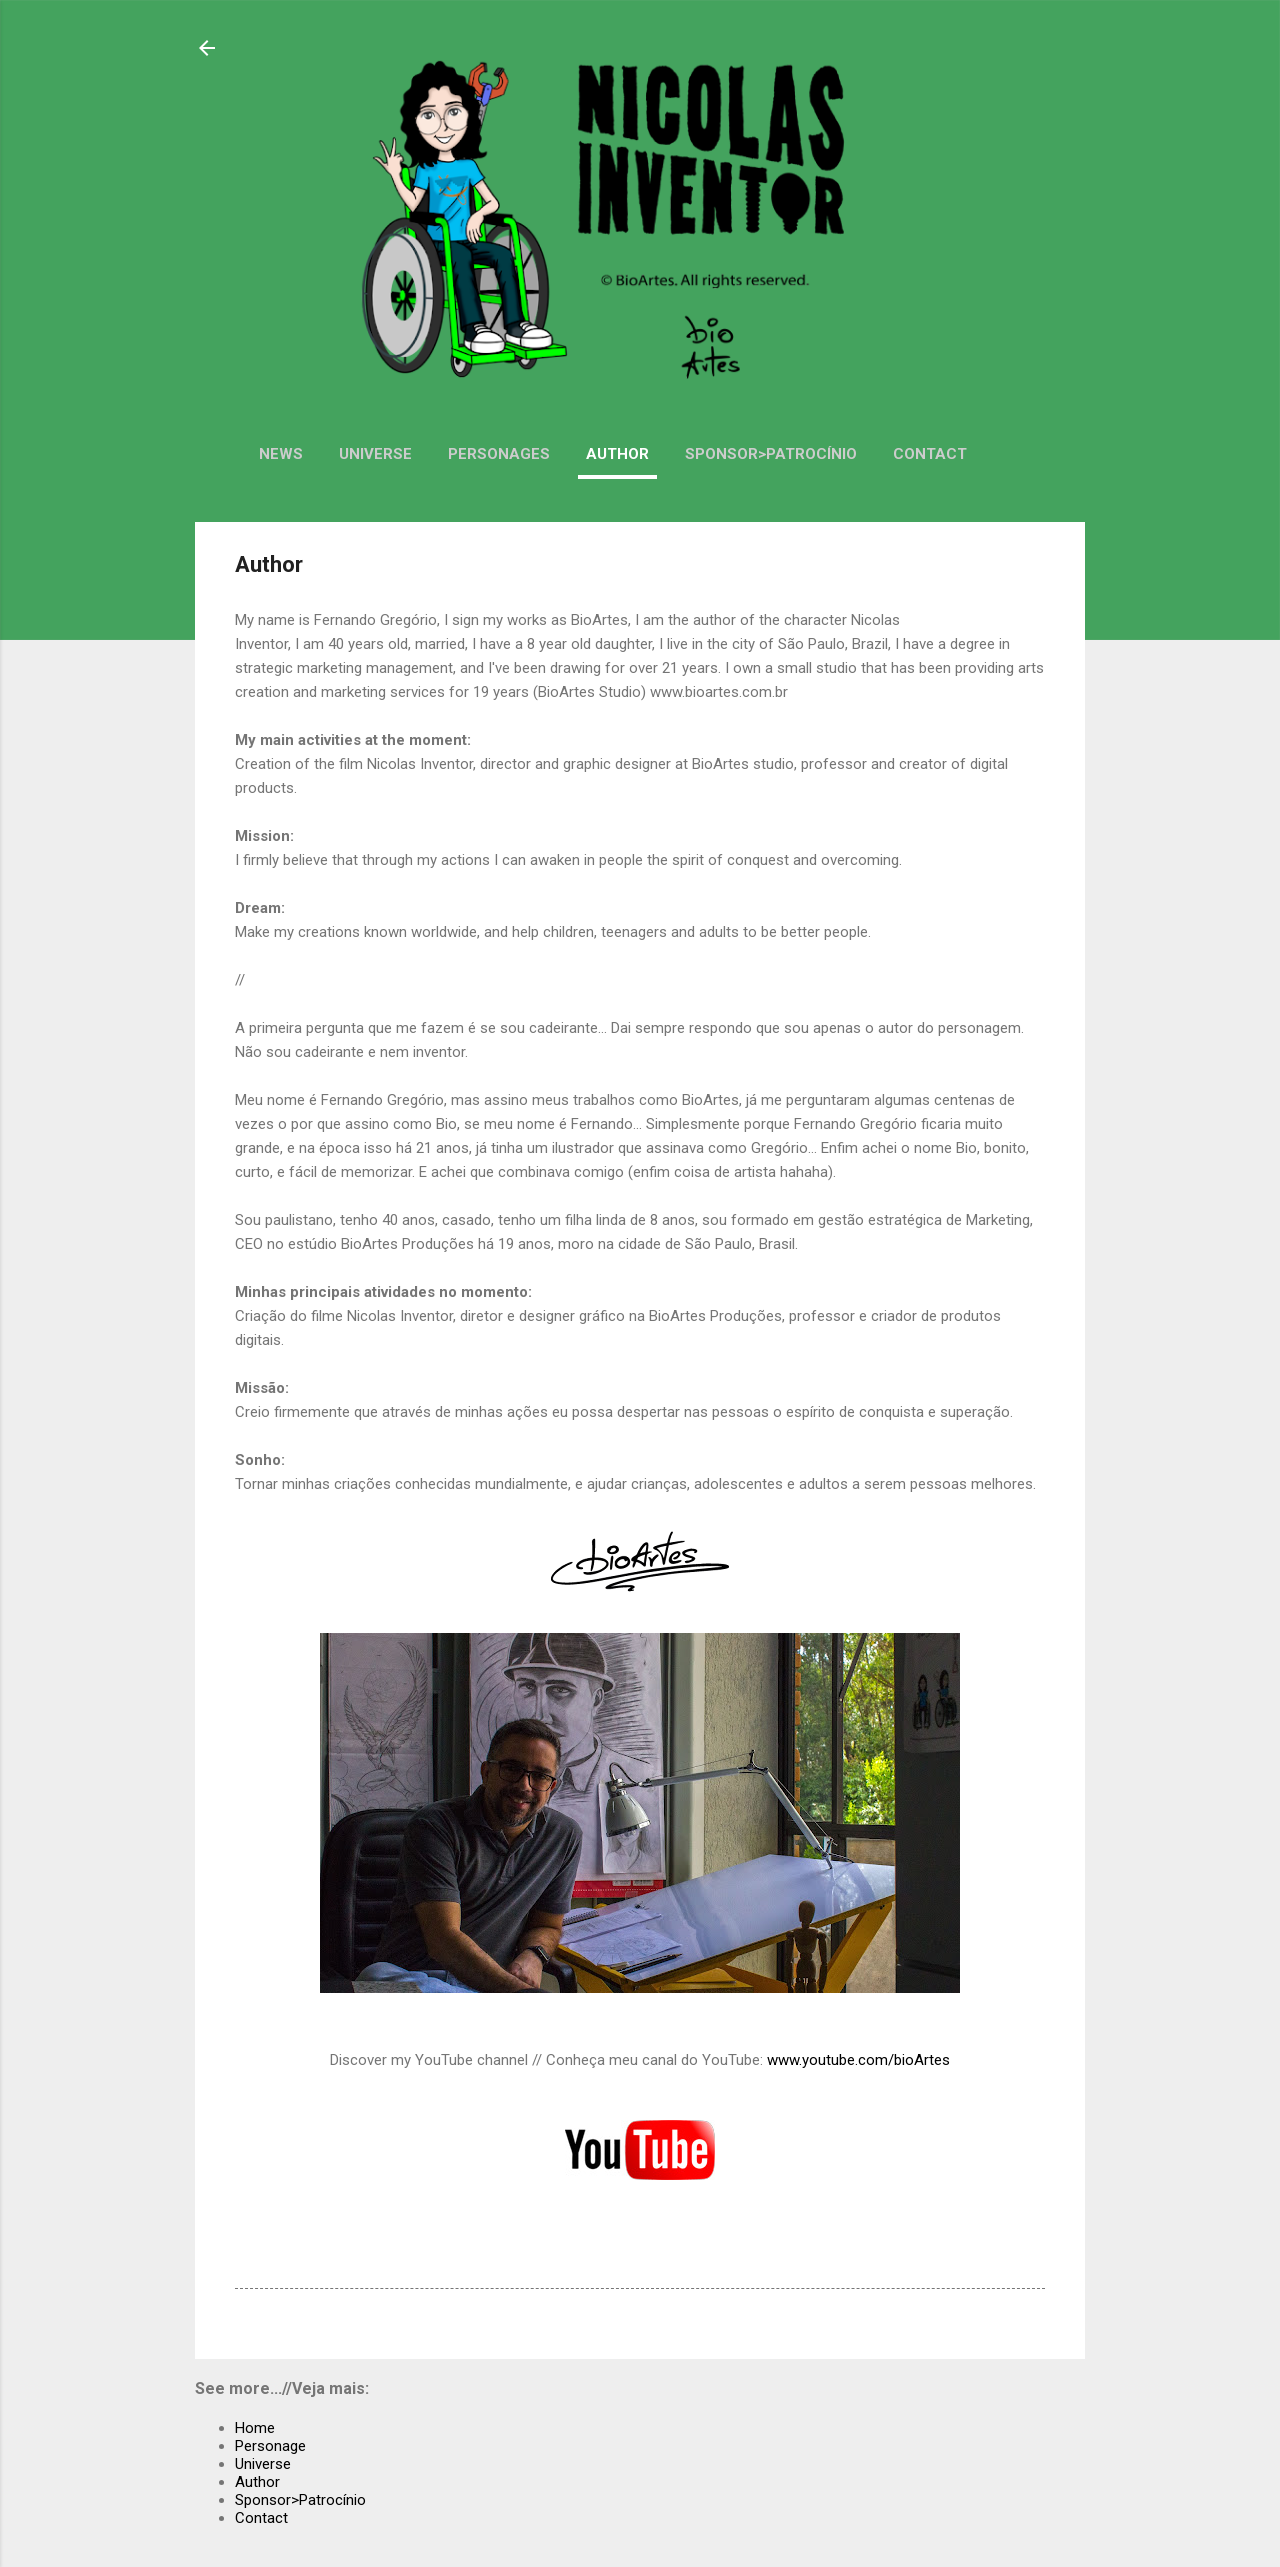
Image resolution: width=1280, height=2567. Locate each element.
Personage (270, 2446)
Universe (375, 454)
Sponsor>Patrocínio (771, 454)
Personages (499, 454)
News (281, 454)
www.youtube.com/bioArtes (858, 2060)
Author (617, 454)
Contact (930, 454)
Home (255, 2428)
